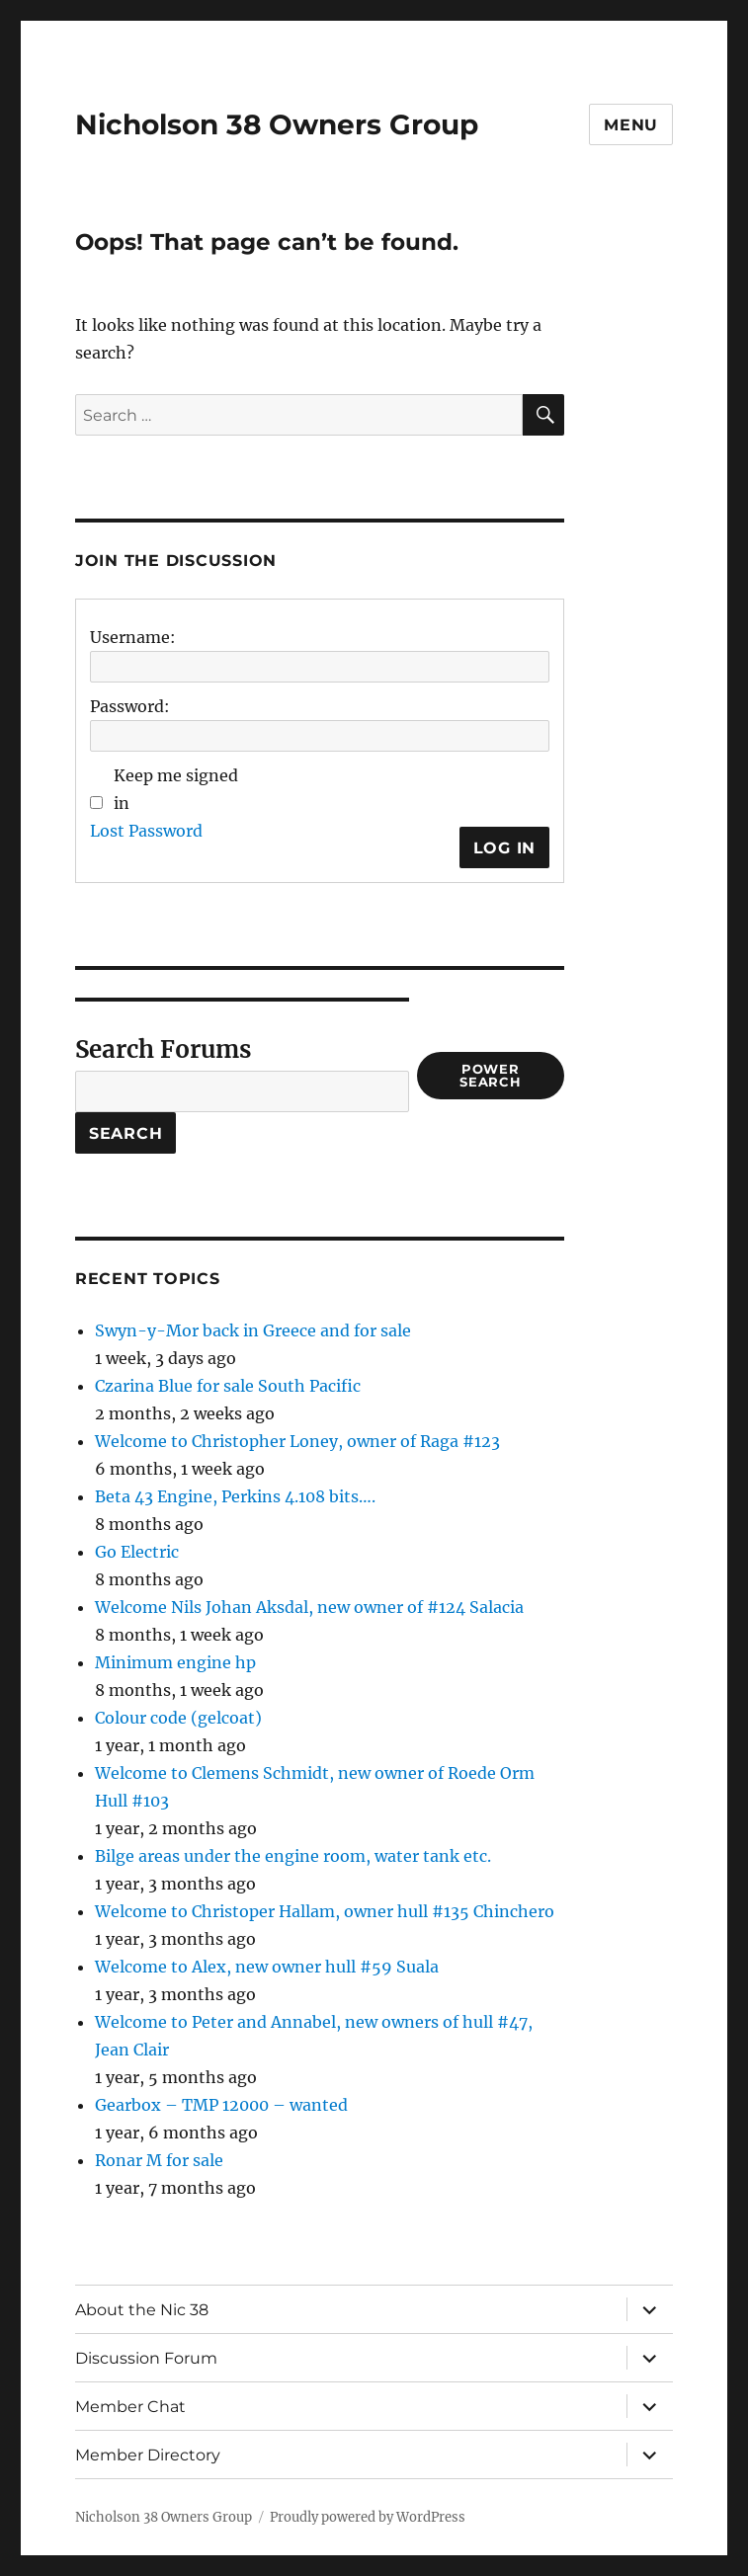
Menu (631, 125)
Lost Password (146, 831)
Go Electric (137, 1552)
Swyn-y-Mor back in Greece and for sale (253, 1330)
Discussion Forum (146, 2358)
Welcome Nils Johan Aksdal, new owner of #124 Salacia (309, 1607)
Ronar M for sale (159, 2160)
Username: (133, 637)
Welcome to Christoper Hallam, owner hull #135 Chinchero (324, 1911)
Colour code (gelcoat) (178, 1718)
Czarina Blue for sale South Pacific (228, 1386)
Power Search (490, 1075)
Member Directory (147, 2455)
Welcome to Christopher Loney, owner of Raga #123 (297, 1441)
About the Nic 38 (141, 2309)
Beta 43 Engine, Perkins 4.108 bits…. (235, 1496)
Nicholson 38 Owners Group (276, 124)
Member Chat (130, 2406)
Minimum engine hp (175, 1662)
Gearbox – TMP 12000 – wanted (221, 2105)
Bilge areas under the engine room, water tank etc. (293, 1856)
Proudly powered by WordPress (367, 2517)
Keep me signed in (176, 789)
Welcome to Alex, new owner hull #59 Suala (267, 1966)
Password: (130, 706)
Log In (505, 848)
